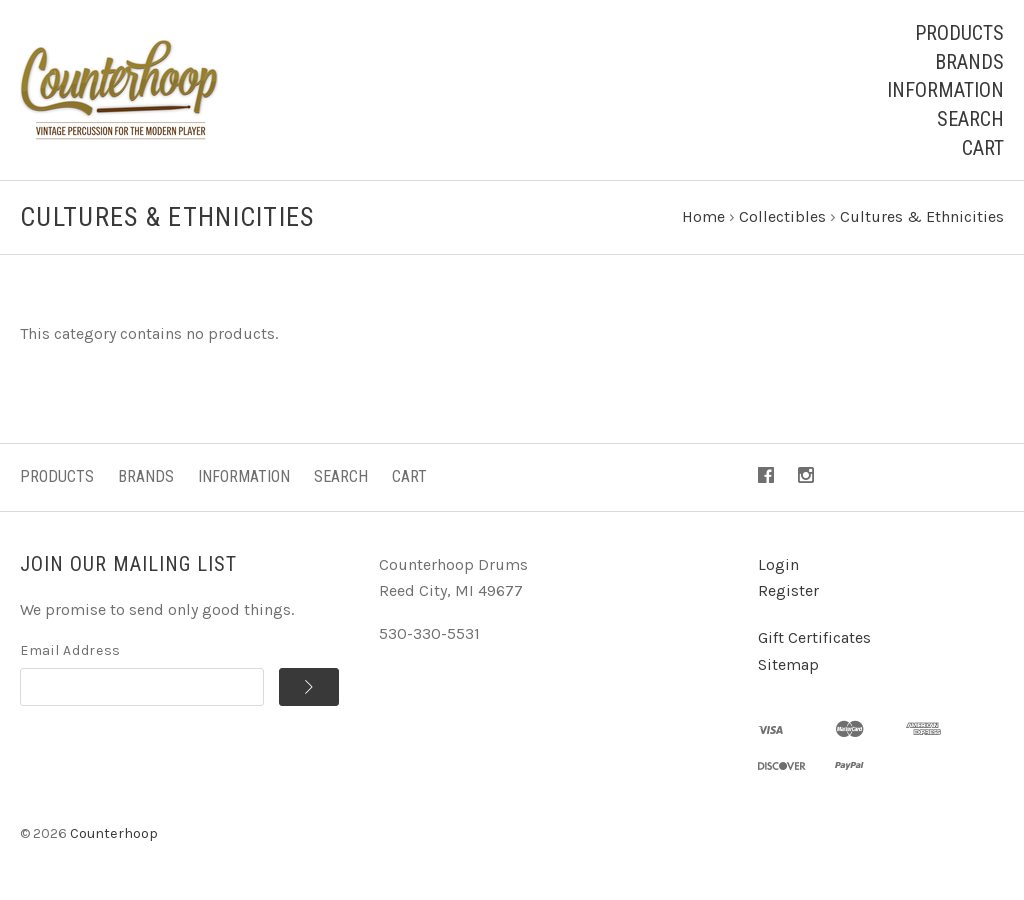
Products (959, 33)
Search (970, 119)
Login (778, 564)
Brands (969, 62)
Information (945, 90)
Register (788, 590)
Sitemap (788, 664)
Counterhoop (114, 833)
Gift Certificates (814, 637)
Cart (983, 148)
